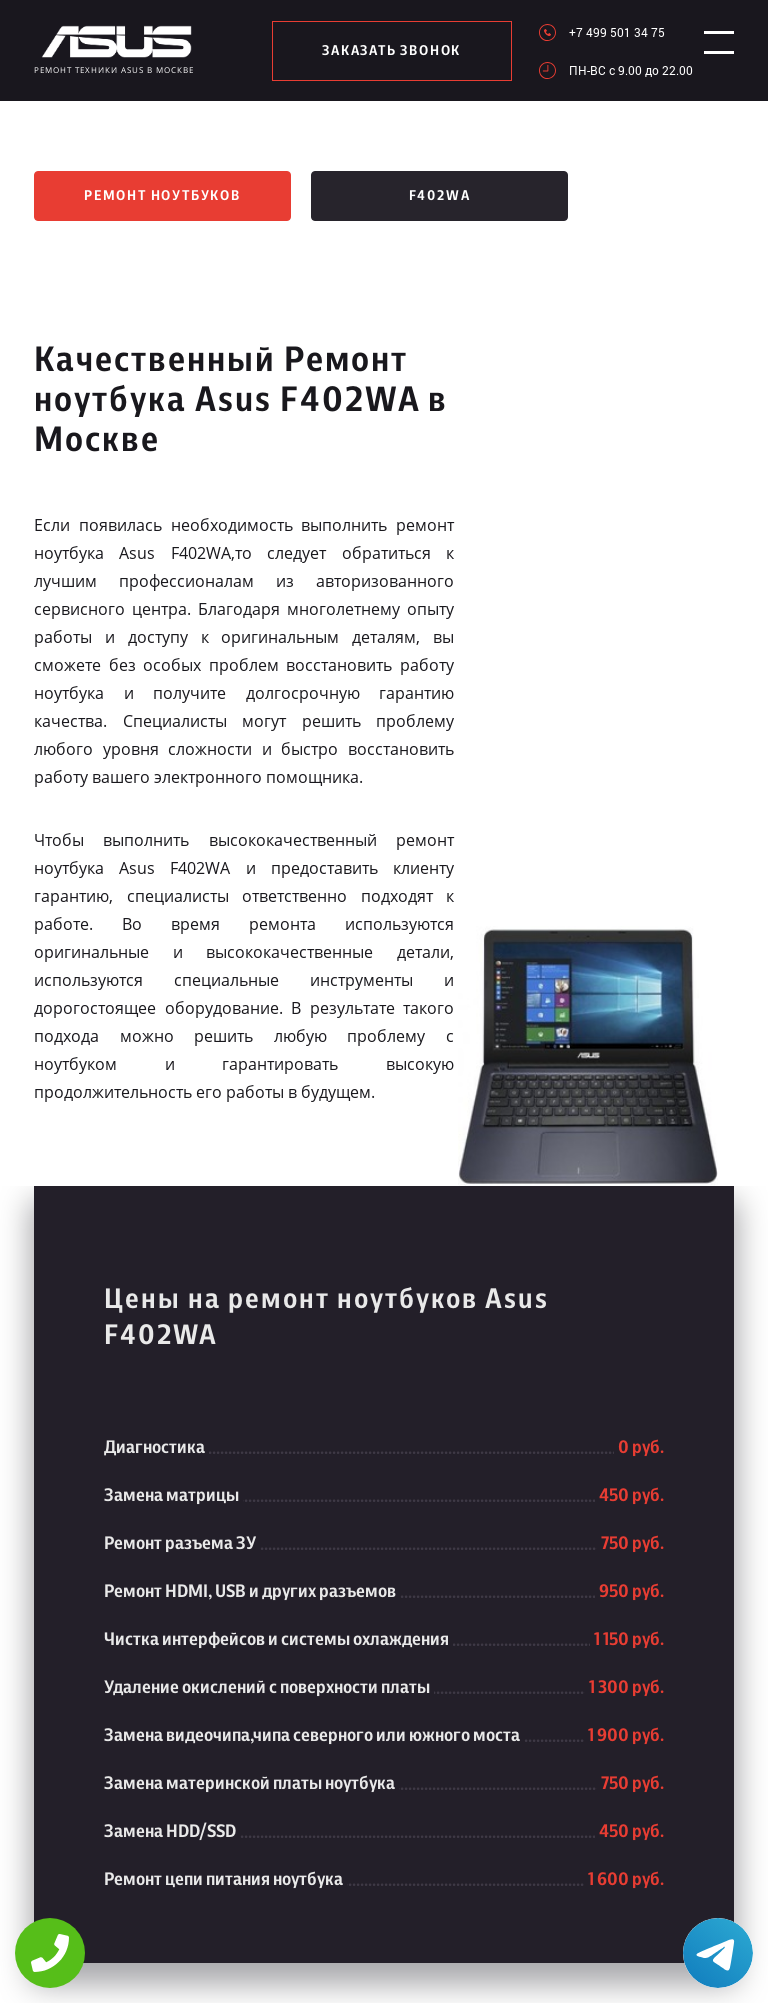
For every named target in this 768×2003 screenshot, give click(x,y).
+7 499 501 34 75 (608, 32)
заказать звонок (387, 51)
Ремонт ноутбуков (162, 196)
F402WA (440, 196)
